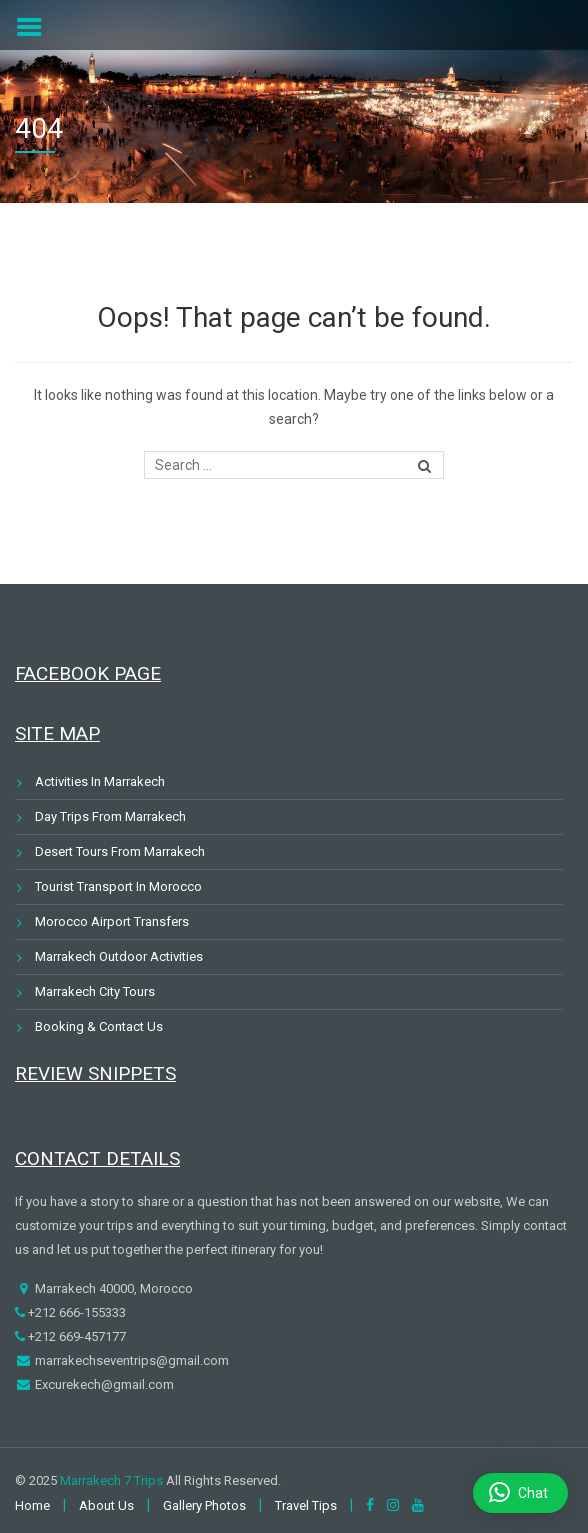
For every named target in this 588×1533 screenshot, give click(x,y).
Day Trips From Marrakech (110, 816)
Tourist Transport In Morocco (118, 886)
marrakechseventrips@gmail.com (130, 1360)
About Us (106, 1505)
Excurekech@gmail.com (103, 1384)
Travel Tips (306, 1505)
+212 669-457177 (75, 1336)
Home (32, 1505)
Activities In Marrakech (100, 781)
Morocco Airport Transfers (112, 921)
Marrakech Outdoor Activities (119, 956)
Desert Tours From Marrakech (120, 851)
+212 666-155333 (75, 1312)
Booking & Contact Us (99, 1026)
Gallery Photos (204, 1505)
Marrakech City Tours (95, 991)
